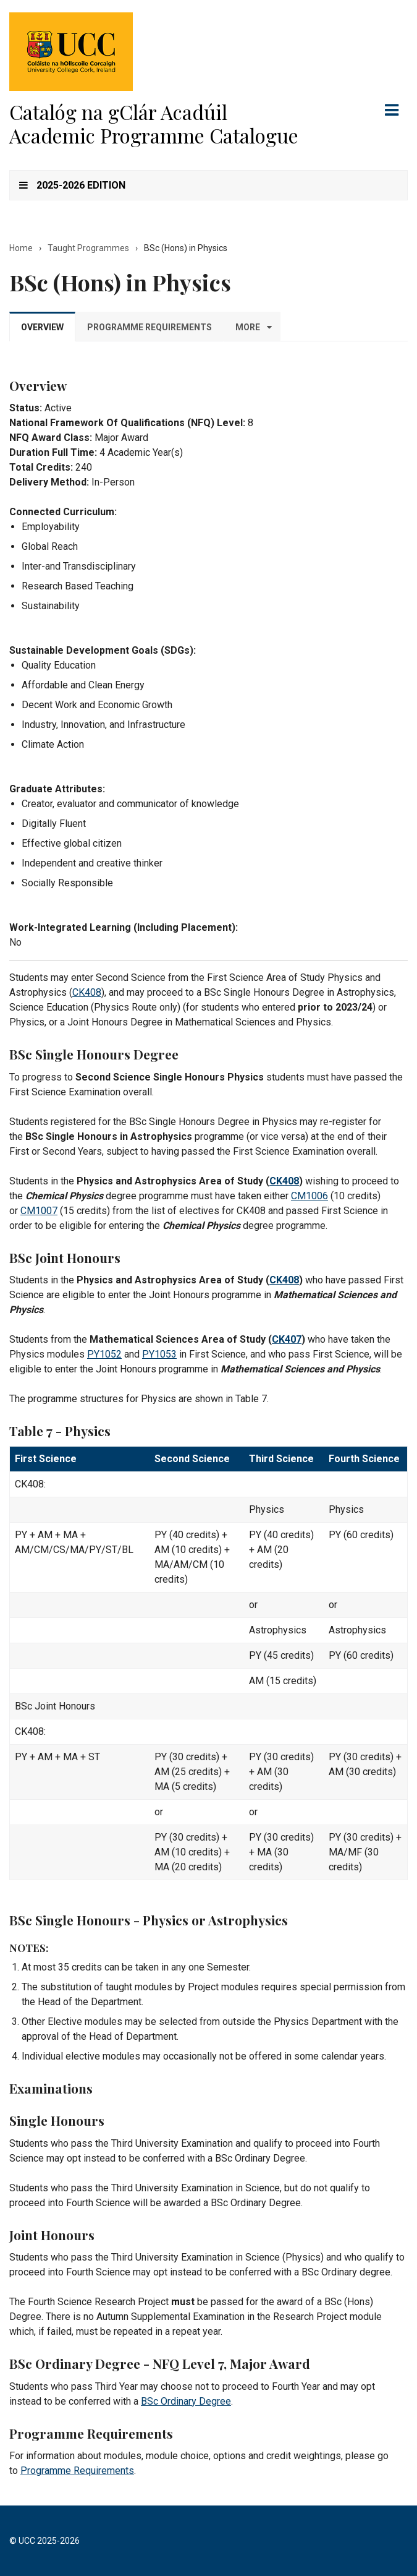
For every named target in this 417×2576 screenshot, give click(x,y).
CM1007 (38, 1211)
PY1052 (104, 1354)
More (247, 327)
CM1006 (309, 1196)
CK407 (286, 1339)
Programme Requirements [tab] (149, 327)
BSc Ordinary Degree (186, 2401)
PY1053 (159, 1354)
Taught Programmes (88, 248)
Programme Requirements (77, 2470)
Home (21, 248)
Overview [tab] (42, 327)
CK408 (86, 992)
